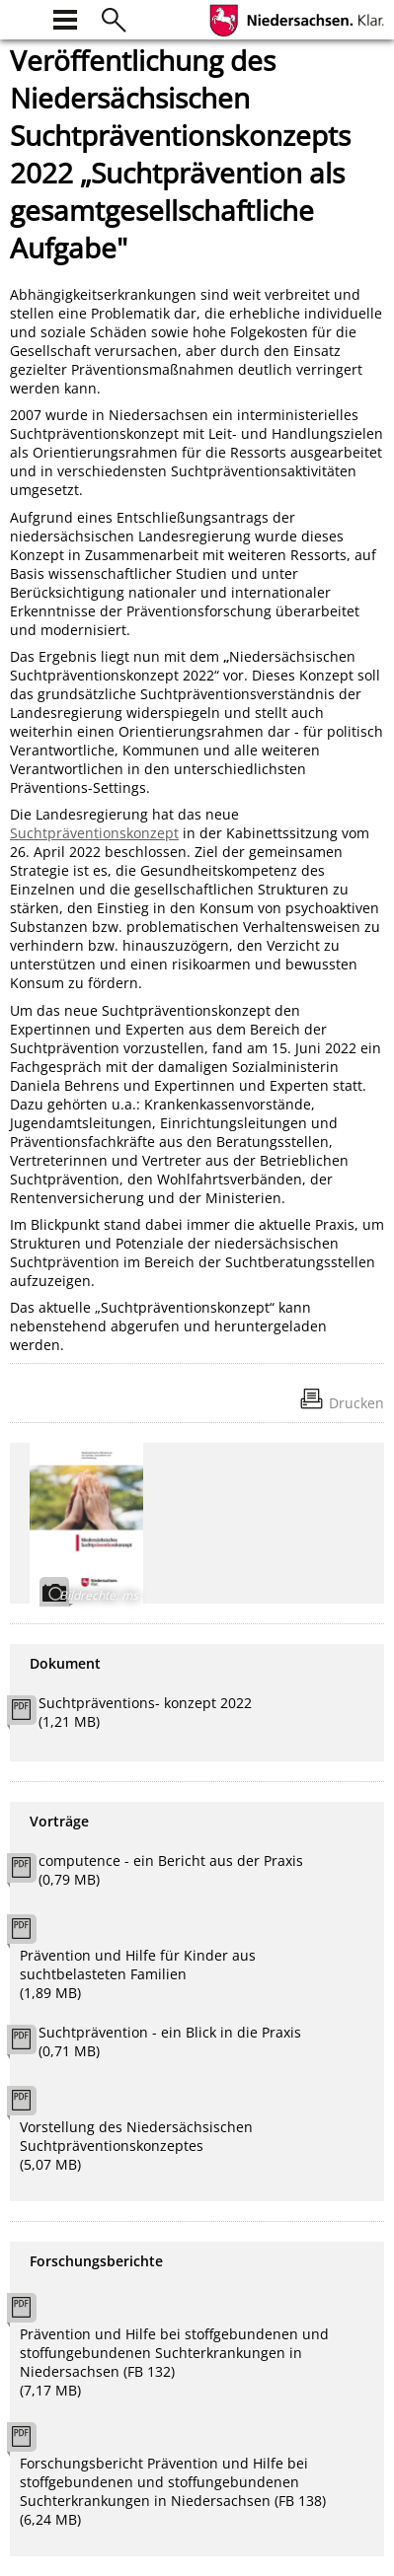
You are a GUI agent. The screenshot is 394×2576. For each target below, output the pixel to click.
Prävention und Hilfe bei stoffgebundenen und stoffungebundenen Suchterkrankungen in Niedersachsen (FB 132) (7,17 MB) (174, 2362)
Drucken (356, 1403)
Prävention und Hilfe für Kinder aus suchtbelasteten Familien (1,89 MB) (138, 1974)
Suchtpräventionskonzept (94, 832)
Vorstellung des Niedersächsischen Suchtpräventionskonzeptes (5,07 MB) (136, 2145)
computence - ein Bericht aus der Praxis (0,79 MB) (171, 1870)
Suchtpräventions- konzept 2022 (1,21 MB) (145, 1712)
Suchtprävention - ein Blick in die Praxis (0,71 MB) (170, 2041)
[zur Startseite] (22, 17)
